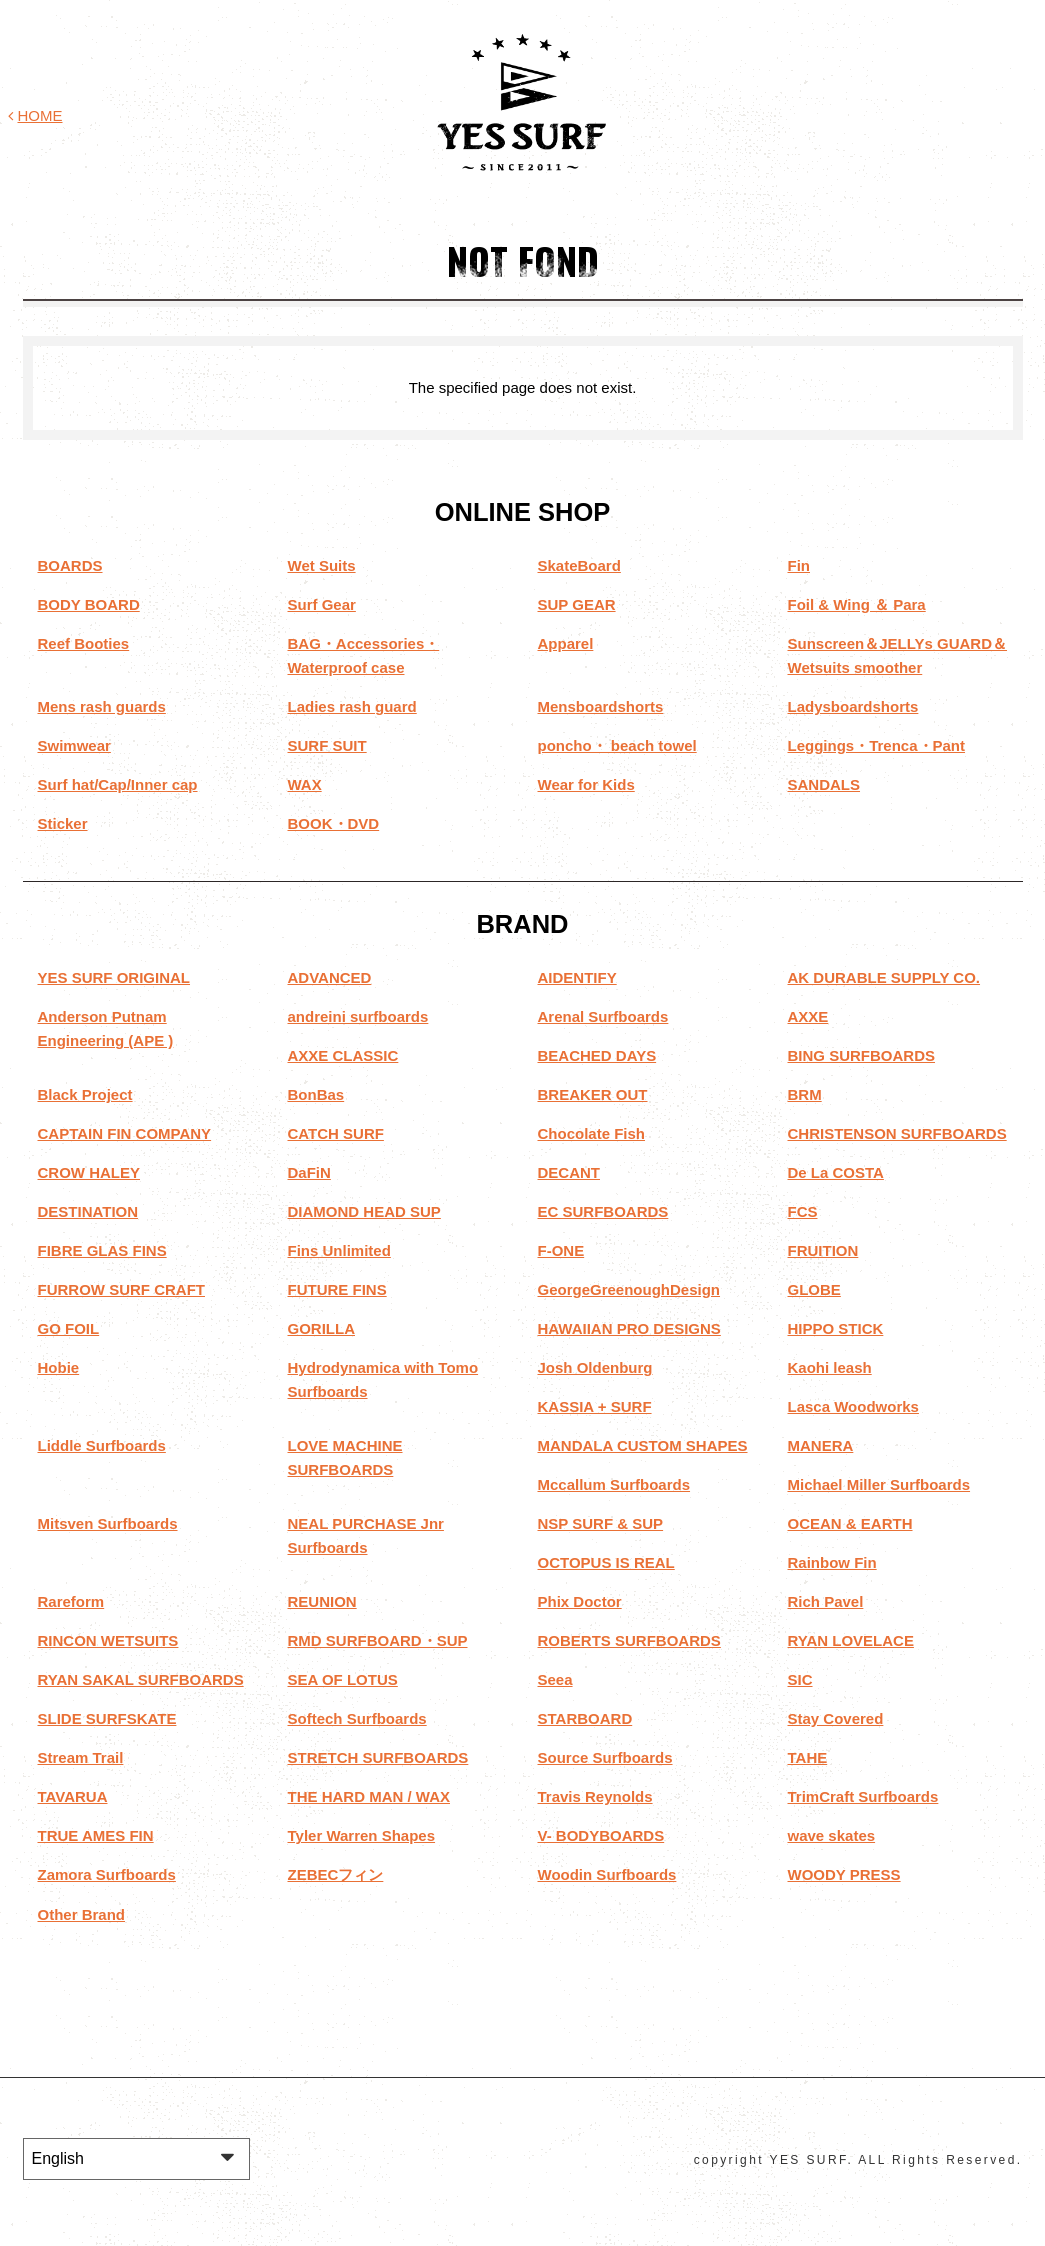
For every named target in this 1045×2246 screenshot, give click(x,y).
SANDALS (824, 784)
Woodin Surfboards (607, 1874)
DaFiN (309, 1172)
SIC (800, 1679)
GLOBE (814, 1289)
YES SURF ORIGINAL (114, 977)
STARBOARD (585, 1718)
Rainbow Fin (832, 1562)
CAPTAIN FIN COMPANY (125, 1133)
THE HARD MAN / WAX (369, 1796)
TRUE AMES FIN (96, 1835)
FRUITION (823, 1250)
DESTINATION (88, 1211)
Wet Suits (322, 565)
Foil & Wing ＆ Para (857, 604)
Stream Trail (81, 1757)
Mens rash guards (102, 706)
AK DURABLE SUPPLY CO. (884, 977)
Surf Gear (322, 604)
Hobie (59, 1367)
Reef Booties (84, 643)
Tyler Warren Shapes (362, 1835)
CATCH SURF (336, 1133)
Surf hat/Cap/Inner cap (118, 784)
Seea (555, 1679)
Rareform (71, 1601)
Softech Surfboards (357, 1718)
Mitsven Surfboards (108, 1523)
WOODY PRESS (844, 1874)
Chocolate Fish (592, 1133)
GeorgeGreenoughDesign (629, 1289)
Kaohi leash (830, 1367)
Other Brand (82, 1913)
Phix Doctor (580, 1601)
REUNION (322, 1601)
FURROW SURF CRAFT (121, 1289)
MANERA (821, 1445)
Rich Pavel (826, 1601)
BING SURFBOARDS (862, 1055)
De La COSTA (836, 1172)
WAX (305, 784)
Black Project (85, 1094)
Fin (799, 565)
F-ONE (561, 1250)
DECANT (569, 1172)
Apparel (566, 643)
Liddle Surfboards (102, 1445)
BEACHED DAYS (597, 1055)
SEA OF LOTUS (343, 1679)
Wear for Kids (586, 784)
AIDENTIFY (577, 977)
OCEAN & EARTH (850, 1523)
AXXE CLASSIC (343, 1055)
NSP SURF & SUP (601, 1523)
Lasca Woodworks (853, 1406)
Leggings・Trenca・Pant (877, 745)
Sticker (63, 823)
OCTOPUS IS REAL (606, 1562)
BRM (805, 1094)
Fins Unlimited (339, 1250)
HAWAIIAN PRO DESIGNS (629, 1328)
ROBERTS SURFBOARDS (629, 1640)
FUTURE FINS (337, 1289)
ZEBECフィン (336, 1874)
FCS (803, 1211)
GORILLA (322, 1328)
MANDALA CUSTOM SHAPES (643, 1445)
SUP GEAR (577, 604)
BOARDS (70, 565)
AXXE (808, 1016)
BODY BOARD (89, 604)
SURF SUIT (327, 745)
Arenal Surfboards (603, 1016)
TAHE (808, 1757)
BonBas (316, 1094)
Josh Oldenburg (595, 1367)
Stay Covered (836, 1718)
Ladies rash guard (352, 706)
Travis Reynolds (595, 1796)
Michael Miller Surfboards (879, 1484)
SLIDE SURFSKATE (107, 1718)
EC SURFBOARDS (603, 1211)
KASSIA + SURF (595, 1406)
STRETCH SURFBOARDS (378, 1757)
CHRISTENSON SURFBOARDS (897, 1133)
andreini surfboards (358, 1016)
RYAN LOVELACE (851, 1640)
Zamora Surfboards (107, 1874)
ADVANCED (330, 977)
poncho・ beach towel (617, 745)
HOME (35, 115)
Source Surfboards (605, 1757)
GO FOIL (69, 1328)
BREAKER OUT (593, 1094)
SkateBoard (579, 565)
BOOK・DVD (334, 823)
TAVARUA (73, 1796)
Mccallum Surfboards (614, 1484)
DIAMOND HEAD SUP (364, 1211)
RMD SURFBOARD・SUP (378, 1640)
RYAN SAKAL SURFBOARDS (141, 1679)
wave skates (832, 1835)
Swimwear (74, 745)
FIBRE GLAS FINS (102, 1250)
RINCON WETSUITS (108, 1640)
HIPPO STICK (836, 1328)
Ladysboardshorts (853, 706)
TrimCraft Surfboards (863, 1796)
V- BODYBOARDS (601, 1835)
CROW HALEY (89, 1172)
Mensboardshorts (601, 706)
